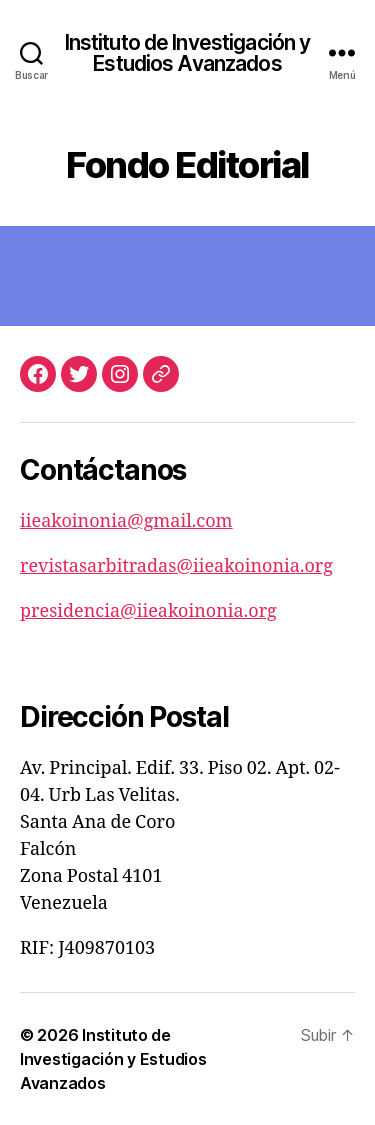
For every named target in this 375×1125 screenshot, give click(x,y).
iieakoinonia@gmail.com (126, 521)
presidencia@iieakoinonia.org (148, 611)
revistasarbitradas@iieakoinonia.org (176, 566)
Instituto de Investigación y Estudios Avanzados (188, 53)
